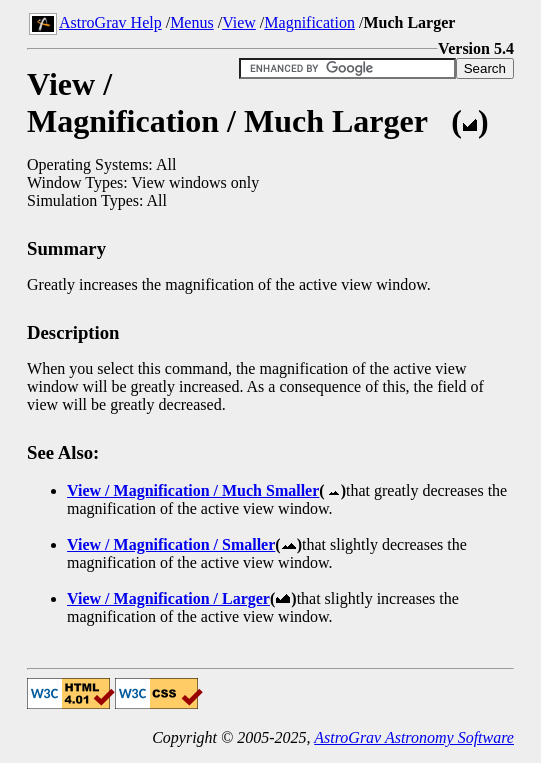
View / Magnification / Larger (168, 598)
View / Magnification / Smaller (171, 544)
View (239, 22)
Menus (192, 22)
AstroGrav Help (110, 22)
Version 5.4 (476, 48)
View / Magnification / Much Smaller (193, 490)
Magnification (309, 22)
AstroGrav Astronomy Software (414, 737)
